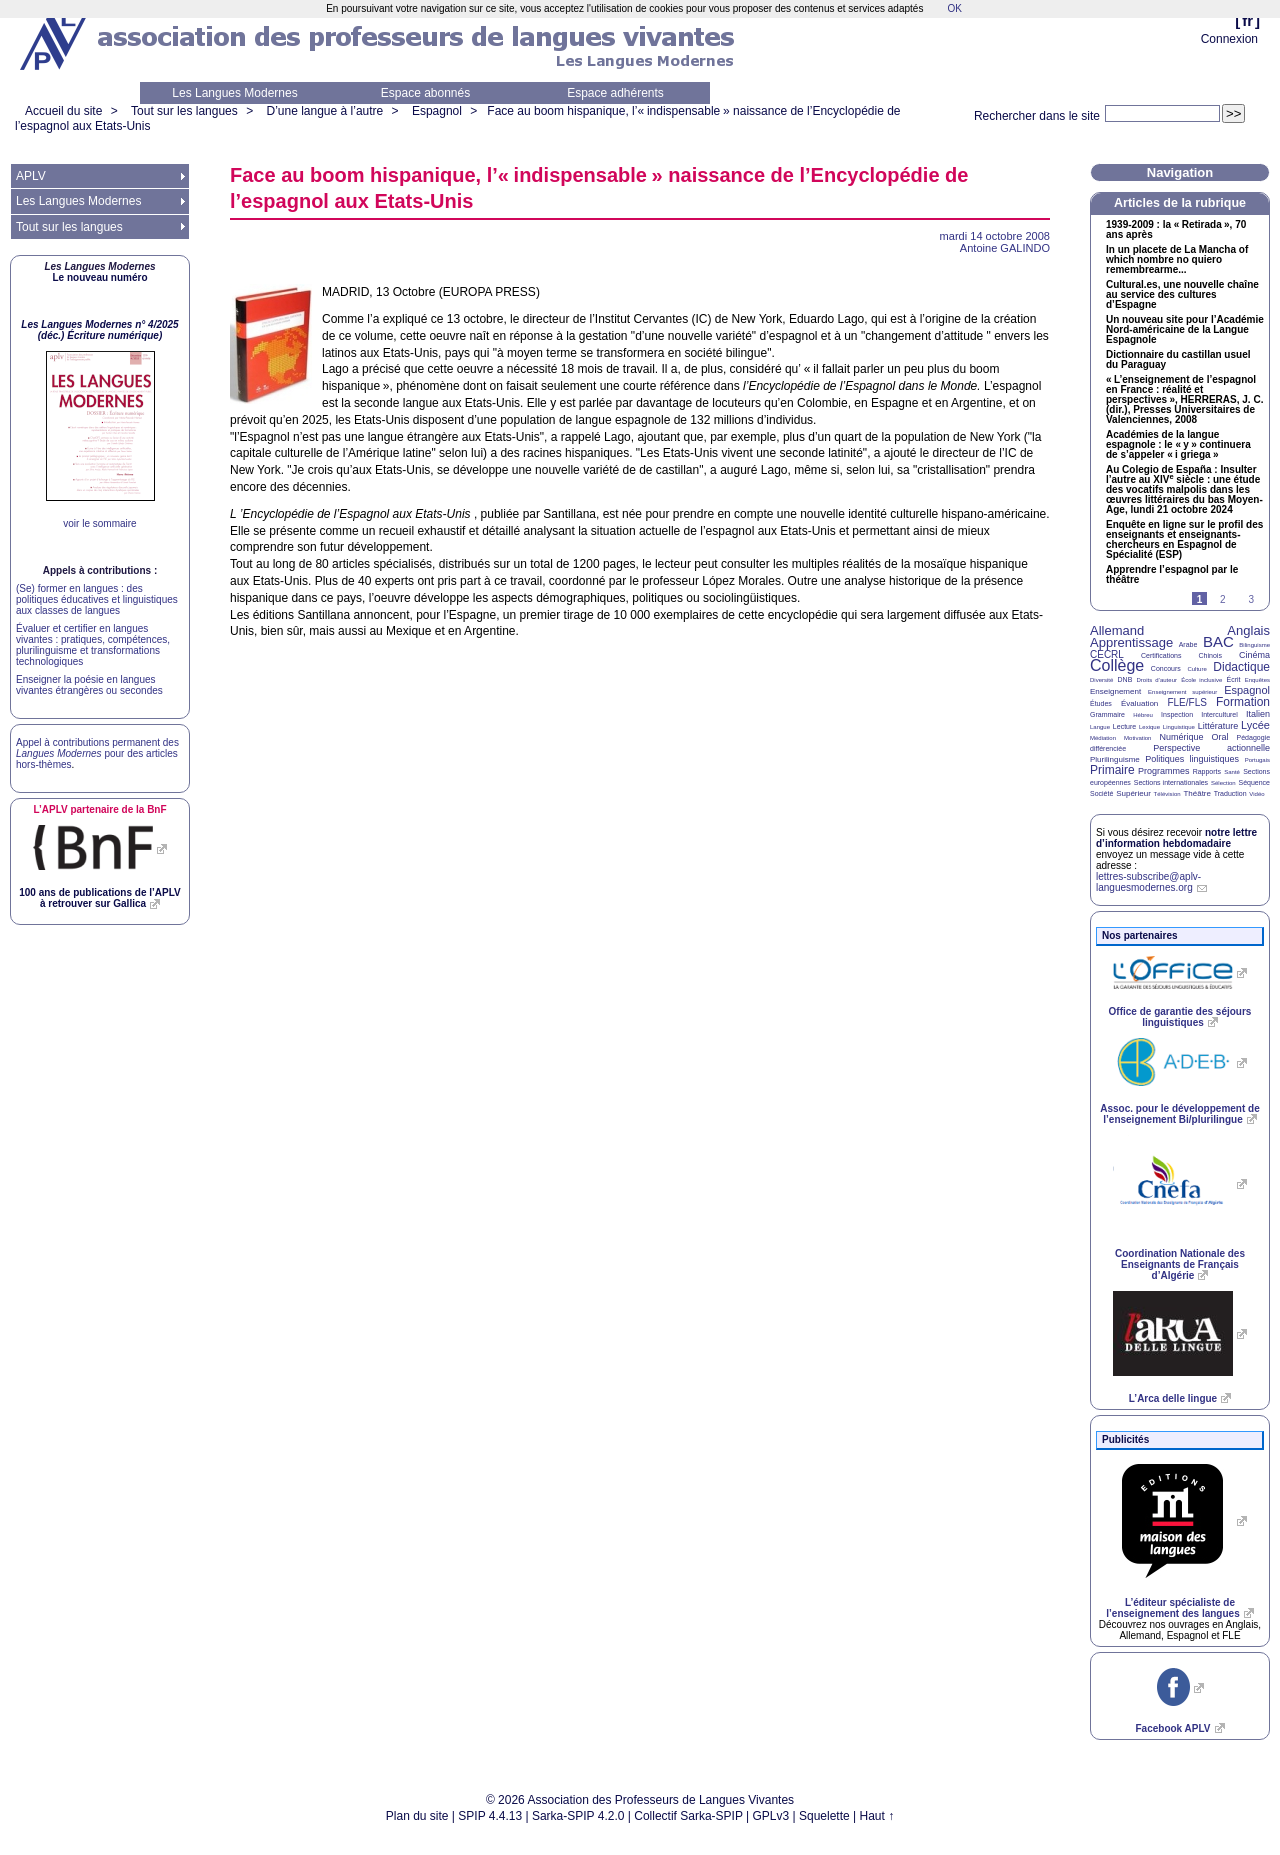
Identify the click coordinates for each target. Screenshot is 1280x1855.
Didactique (1241, 667)
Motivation (1137, 738)
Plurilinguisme (1115, 759)
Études (1101, 703)
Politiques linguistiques (1192, 759)
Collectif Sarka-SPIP (688, 1816)
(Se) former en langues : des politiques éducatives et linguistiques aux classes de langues (97, 599)
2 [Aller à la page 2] (1223, 599)
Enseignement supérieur (1182, 692)
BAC (1218, 641)
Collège (1117, 665)
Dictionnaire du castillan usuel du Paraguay (1178, 360)
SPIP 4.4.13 (490, 1816)
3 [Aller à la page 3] (1251, 599)
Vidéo (1256, 794)
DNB (1125, 679)
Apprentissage (1131, 642)
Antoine (1005, 248)
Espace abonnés (425, 93)
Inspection (1177, 714)
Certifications (1161, 655)
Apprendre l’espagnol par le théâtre (1172, 575)
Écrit (1233, 679)
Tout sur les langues (184, 111)
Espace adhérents (615, 93)
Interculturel (1219, 714)
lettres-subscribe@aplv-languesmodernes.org (1148, 882)
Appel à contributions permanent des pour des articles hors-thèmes (97, 753)
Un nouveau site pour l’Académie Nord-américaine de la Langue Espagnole (1185, 330)
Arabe (1188, 644)
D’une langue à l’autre (324, 111)
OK (954, 8)
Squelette (824, 1816)
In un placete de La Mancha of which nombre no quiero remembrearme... (1177, 260)
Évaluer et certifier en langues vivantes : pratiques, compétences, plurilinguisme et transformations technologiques (93, 645)
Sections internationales (1171, 782)
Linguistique (1179, 727)
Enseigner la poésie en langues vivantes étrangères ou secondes (89, 685)
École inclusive (1201, 680)
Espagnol (437, 111)
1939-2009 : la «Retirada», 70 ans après (1176, 230)
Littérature (1218, 726)
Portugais (1257, 760)
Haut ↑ (877, 1816)
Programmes (1164, 771)
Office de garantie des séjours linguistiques (1180, 1017)
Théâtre (1197, 793)
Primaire (1112, 770)
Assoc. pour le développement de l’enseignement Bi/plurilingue (1179, 1114)
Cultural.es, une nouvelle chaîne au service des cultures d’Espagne (1182, 295)
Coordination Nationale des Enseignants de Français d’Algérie (1180, 1264)
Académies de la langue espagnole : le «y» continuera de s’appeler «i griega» (1178, 445)
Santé (1232, 772)
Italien (1258, 714)
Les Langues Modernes (234, 93)
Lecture (1124, 726)
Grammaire (1107, 714)
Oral (1220, 737)
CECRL (1107, 654)
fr (1247, 20)
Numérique (1181, 737)
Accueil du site (63, 111)
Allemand (1117, 630)
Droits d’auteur (1157, 680)
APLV (31, 176)
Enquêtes (1257, 680)
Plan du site (417, 1816)
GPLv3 (771, 1816)
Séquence (1254, 782)
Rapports (1207, 771)
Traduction (1230, 793)
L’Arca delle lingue (1173, 1398)
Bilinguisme (1254, 645)
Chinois (1210, 655)
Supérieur (1133, 793)
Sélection (1223, 783)
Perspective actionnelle (1211, 748)
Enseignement (1115, 691)
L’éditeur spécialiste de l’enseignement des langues (1172, 1608)
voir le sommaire (99, 523)
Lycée (1255, 725)
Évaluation (1139, 703)
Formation (1243, 702)
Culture (1196, 669)
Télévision (1167, 794)
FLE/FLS (1186, 702)
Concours (1166, 668)
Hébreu (1143, 715)
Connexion (1229, 39)
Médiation (1103, 738)
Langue (1100, 727)
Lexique (1149, 727)
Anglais (1248, 630)
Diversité (1101, 680)
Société (1101, 793)
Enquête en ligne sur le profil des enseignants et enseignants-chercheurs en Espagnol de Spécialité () (1184, 540)
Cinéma (1254, 655)
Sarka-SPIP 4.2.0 (578, 1816)
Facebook (1172, 1728)
